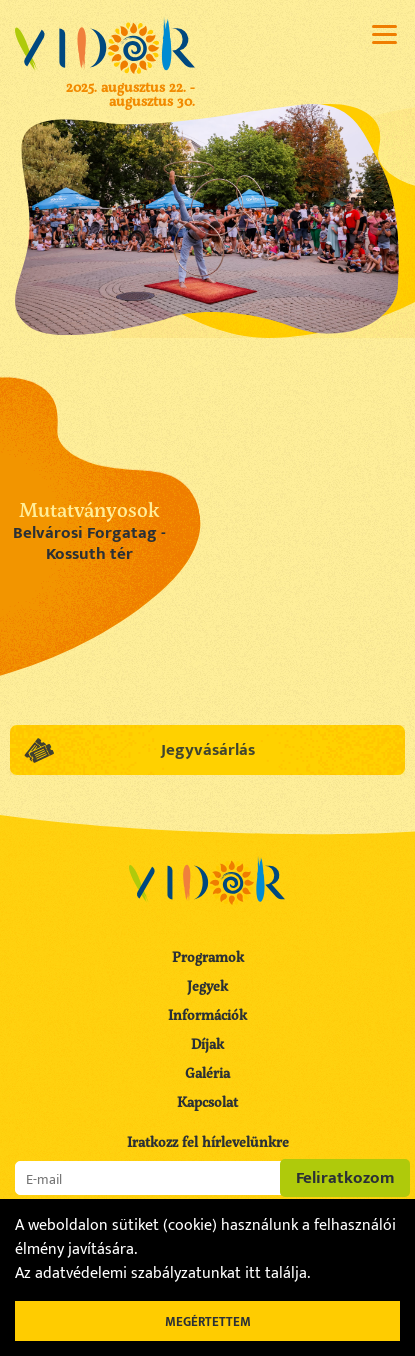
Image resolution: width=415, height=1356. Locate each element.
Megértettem (208, 1322)
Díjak (207, 1043)
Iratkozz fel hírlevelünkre (208, 1142)
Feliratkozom (345, 1178)
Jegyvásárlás (207, 750)
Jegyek (207, 985)
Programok (208, 956)
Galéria (207, 1072)
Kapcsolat (207, 1101)
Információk (207, 1014)
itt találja (276, 1273)
